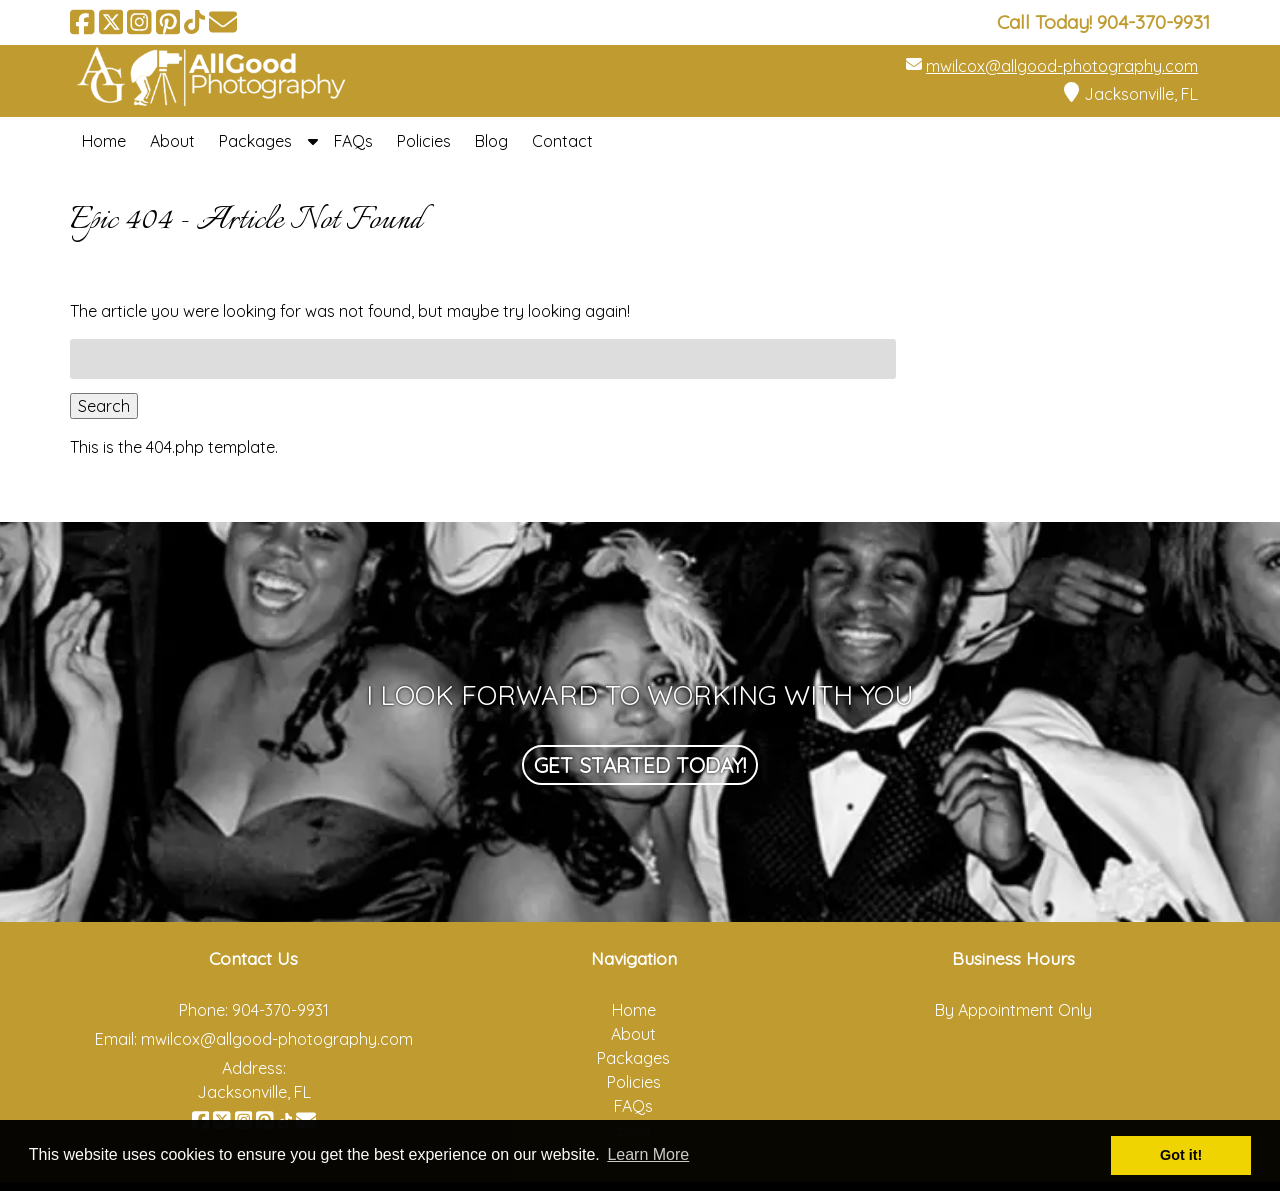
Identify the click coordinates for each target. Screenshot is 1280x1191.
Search (104, 406)
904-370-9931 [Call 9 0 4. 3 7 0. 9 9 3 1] (280, 1010)
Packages (255, 141)
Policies (424, 141)
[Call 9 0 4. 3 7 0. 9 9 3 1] (1153, 22)
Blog (491, 141)
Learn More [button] (648, 1154)
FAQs (353, 141)
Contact (562, 141)
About (172, 141)
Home (104, 141)
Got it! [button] (1181, 1155)
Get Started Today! (640, 765)
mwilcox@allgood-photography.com (1062, 66)
